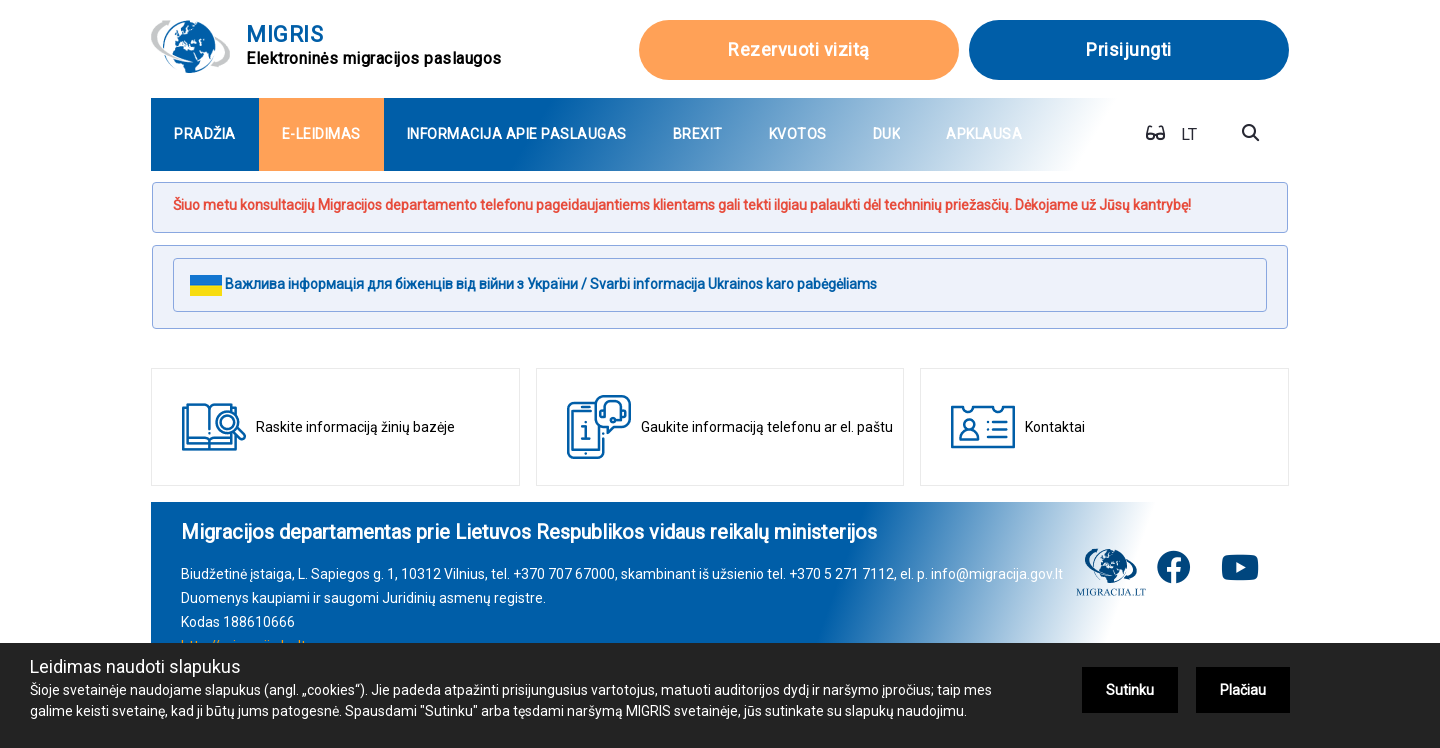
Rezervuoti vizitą (799, 49)
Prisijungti (1129, 49)
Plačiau (1243, 690)
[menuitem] (205, 134)
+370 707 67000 (564, 574)
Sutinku (1130, 690)
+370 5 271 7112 (841, 574)
